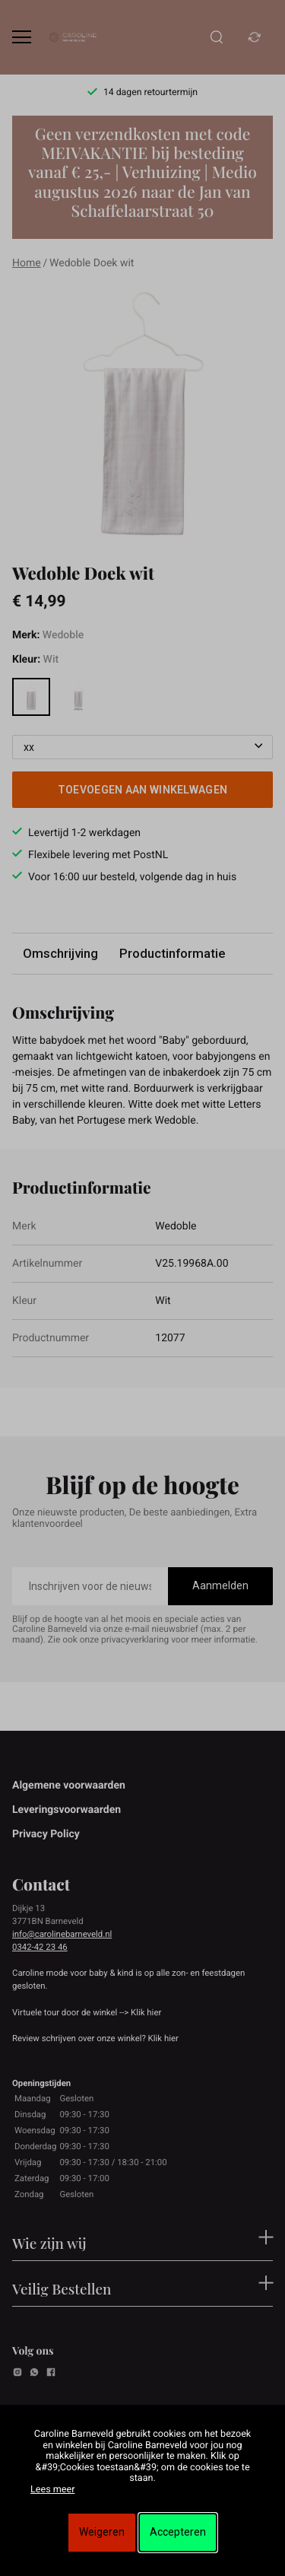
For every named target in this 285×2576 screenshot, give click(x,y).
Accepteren (178, 2532)
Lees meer (52, 2489)
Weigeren (102, 2532)
